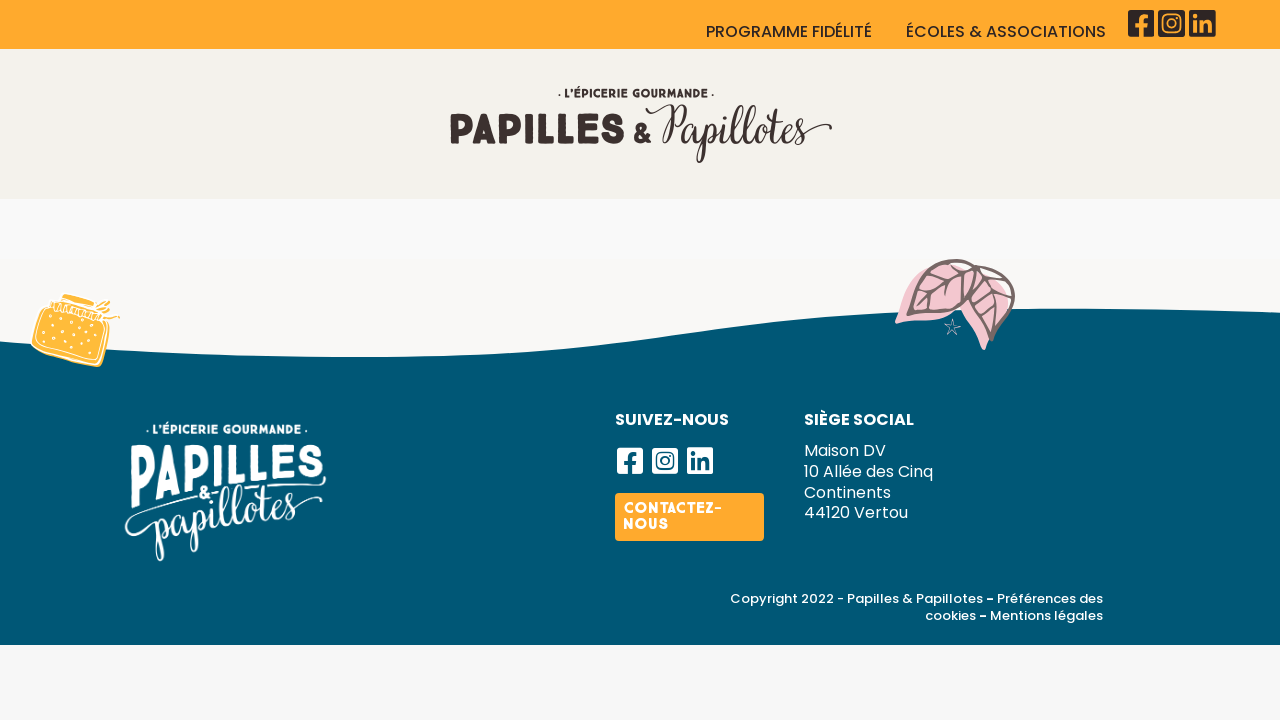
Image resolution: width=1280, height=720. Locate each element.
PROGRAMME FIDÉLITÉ (791, 31)
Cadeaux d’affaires (529, 226)
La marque (198, 226)
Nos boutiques (723, 226)
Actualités (1080, 226)
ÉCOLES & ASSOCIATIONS (1008, 31)
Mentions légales (1046, 671)
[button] (630, 518)
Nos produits (341, 226)
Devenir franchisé (911, 226)
